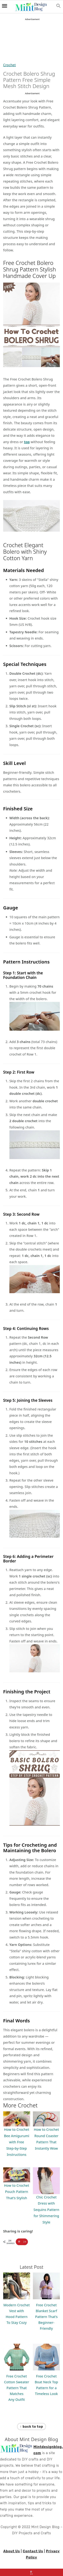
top (27, 442)
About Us (11, 2551)
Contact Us (33, 2551)
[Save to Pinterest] (22, 2241)
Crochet (9, 65)
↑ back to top (31, 2427)
